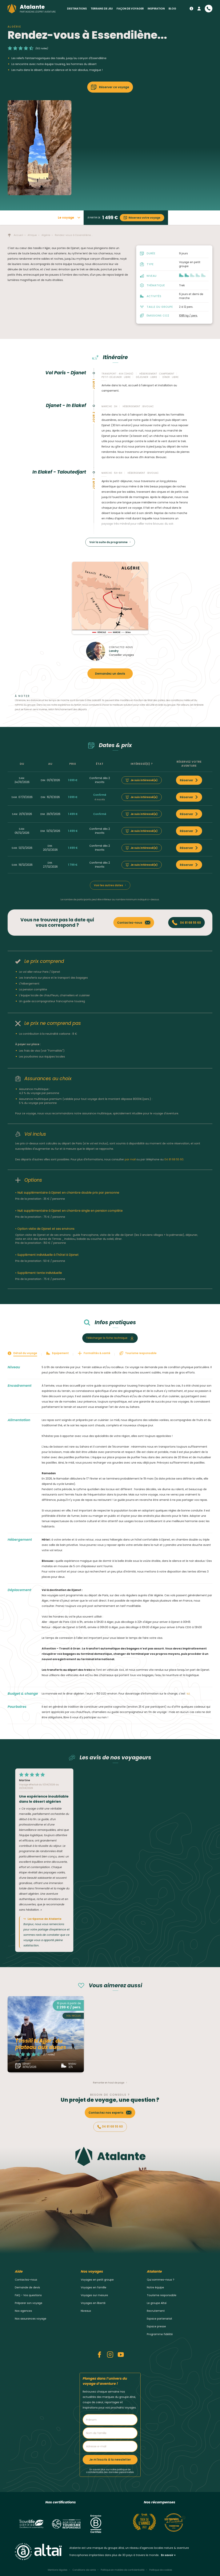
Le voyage (66, 217)
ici (188, 1693)
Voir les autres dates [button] (108, 885)
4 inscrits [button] (99, 799)
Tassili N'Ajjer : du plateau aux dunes (40, 2044)
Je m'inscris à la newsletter (110, 2460)
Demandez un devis (110, 674)
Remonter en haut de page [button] (108, 2082)
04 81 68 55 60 (173, 1159)
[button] (79, 217)
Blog (172, 8)
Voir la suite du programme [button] (108, 542)
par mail (130, 1159)
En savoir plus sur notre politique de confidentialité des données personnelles (110, 2471)
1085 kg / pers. (188, 315)
